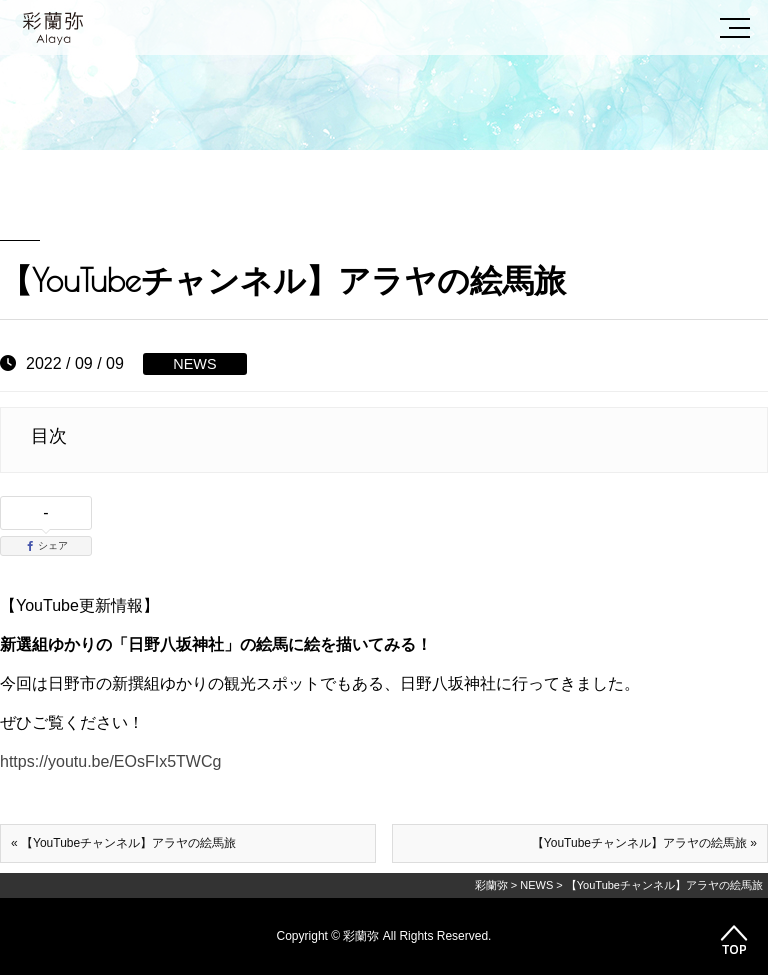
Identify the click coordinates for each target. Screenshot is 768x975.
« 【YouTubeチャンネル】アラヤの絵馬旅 (123, 843)
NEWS (194, 364)
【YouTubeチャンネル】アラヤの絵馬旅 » (644, 843)
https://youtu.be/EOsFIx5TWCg (110, 761)
